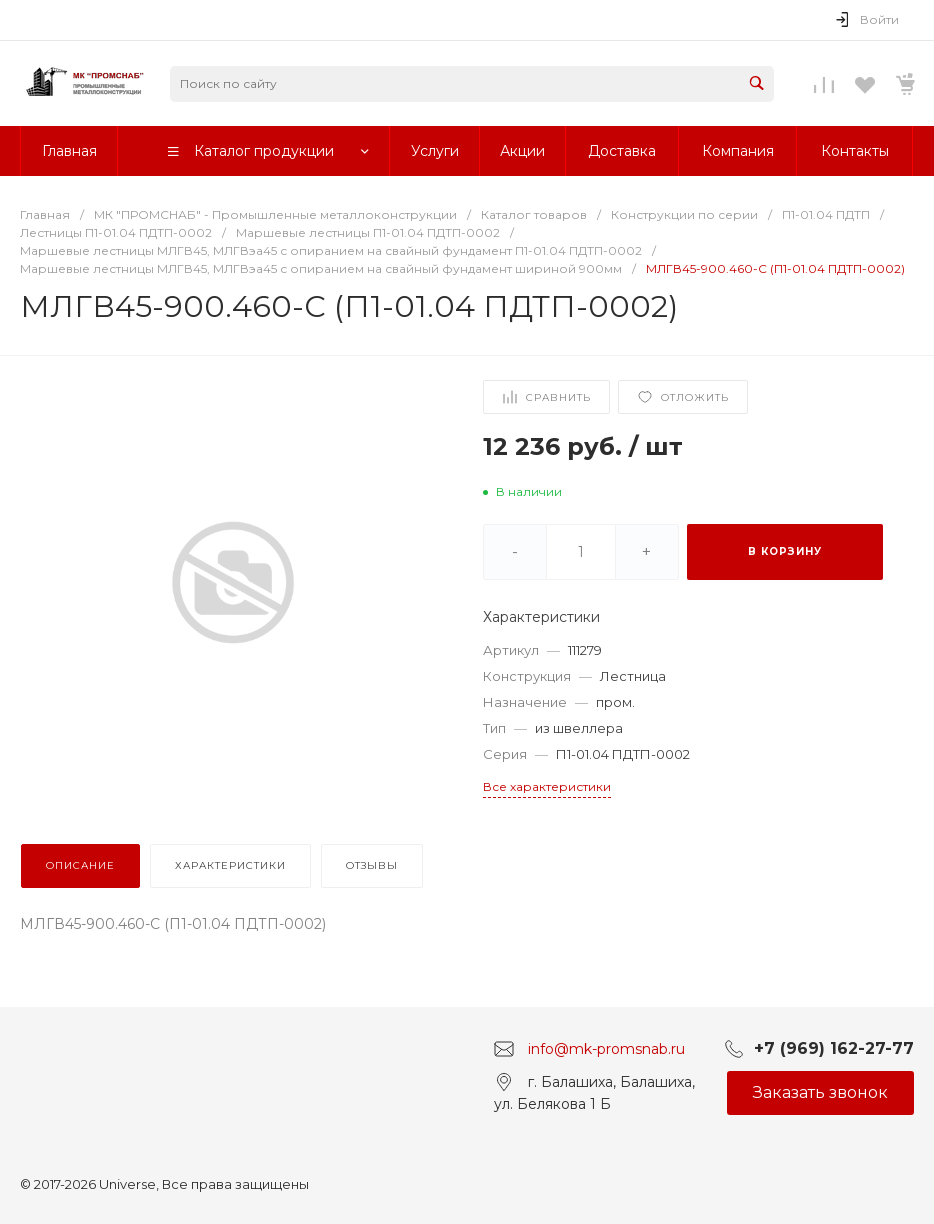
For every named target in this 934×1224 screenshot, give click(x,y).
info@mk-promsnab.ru (606, 1048)
